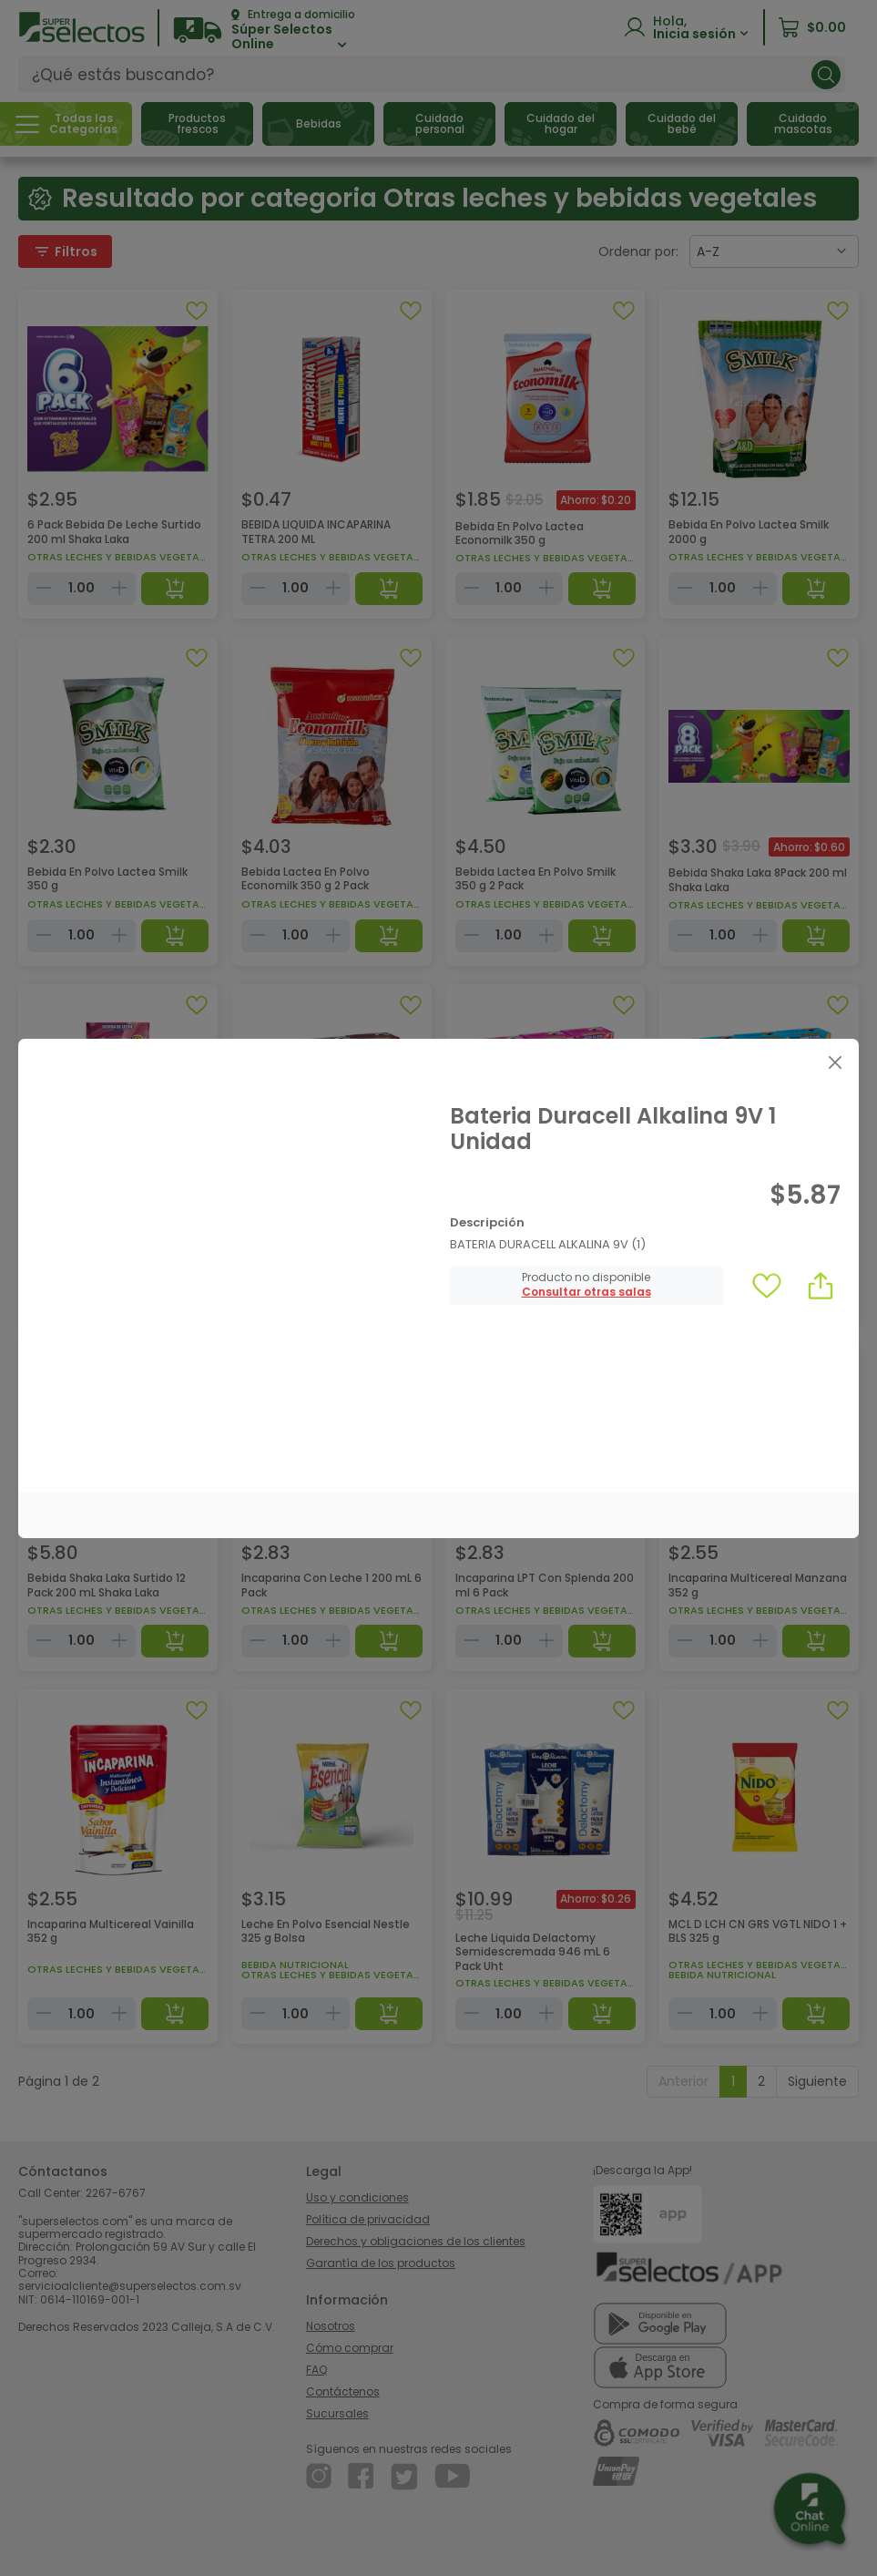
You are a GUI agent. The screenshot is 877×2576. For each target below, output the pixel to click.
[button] (586, 1292)
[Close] (834, 1062)
